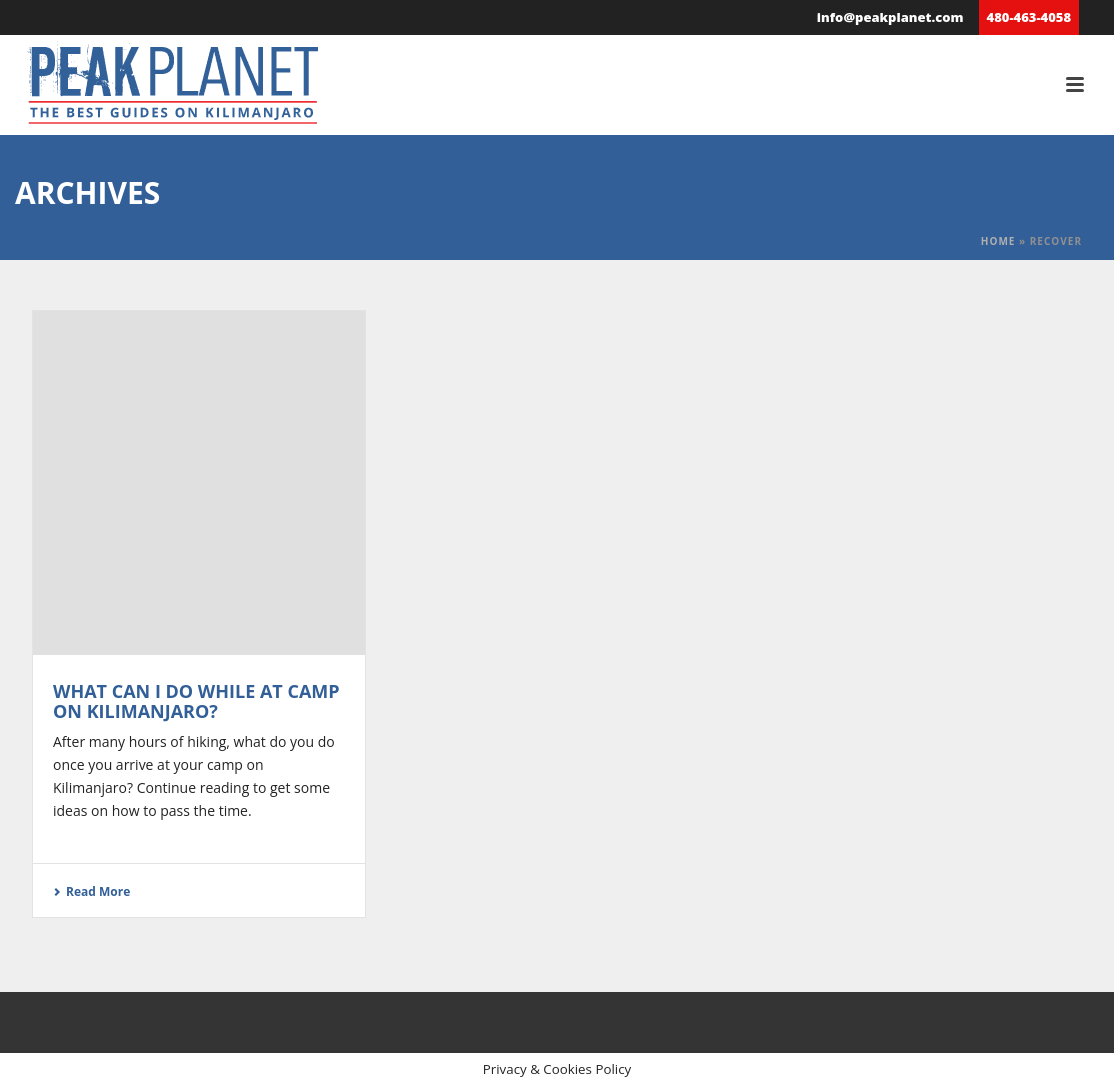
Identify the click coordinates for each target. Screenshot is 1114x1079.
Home (998, 241)
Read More (91, 891)
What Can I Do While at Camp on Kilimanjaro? (196, 701)
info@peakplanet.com (890, 17)
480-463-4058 (1029, 17)
